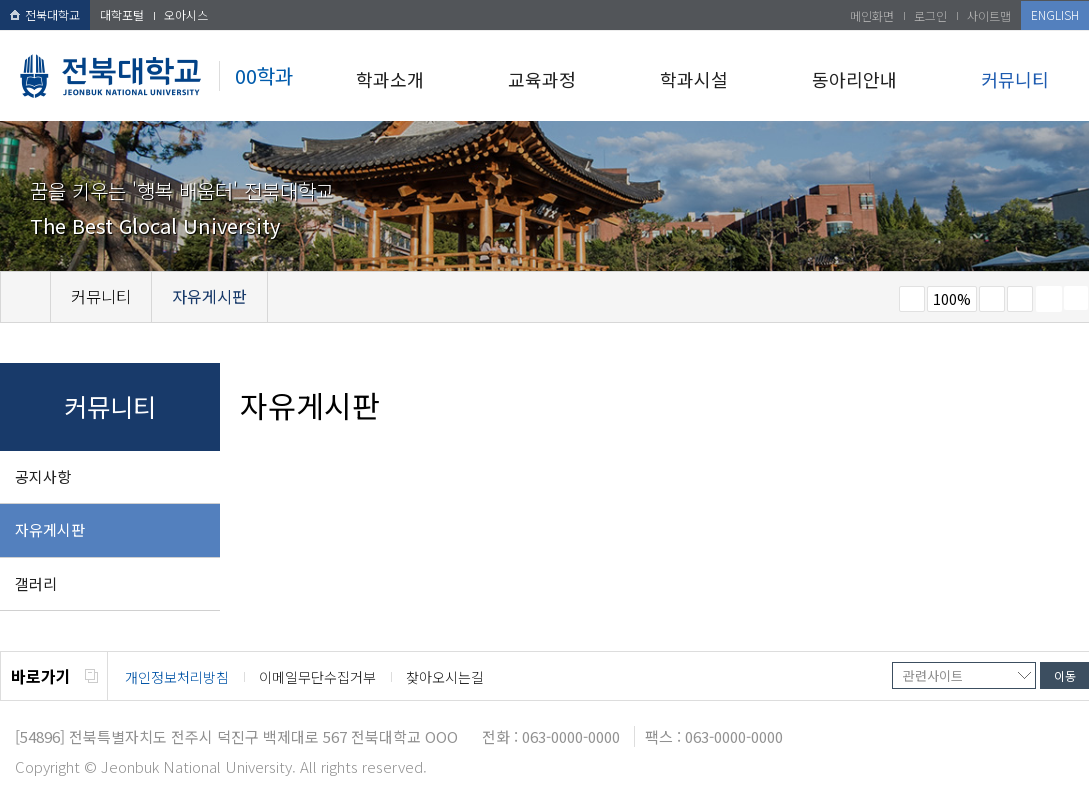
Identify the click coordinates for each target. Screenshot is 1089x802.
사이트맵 (989, 15)
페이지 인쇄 (1049, 299)
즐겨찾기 (1020, 299)
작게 (912, 299)
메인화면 (872, 15)
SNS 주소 (1076, 298)
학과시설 (694, 79)
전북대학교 (45, 14)
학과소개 (390, 79)
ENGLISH (1055, 14)
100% (952, 299)
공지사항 (43, 476)
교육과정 (542, 79)
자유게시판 (50, 529)
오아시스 (186, 14)
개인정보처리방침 (177, 677)
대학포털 (122, 14)
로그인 (930, 15)
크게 (992, 299)
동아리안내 (854, 79)
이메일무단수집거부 (317, 677)
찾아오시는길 (445, 677)
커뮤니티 (1015, 79)
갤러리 (36, 583)
